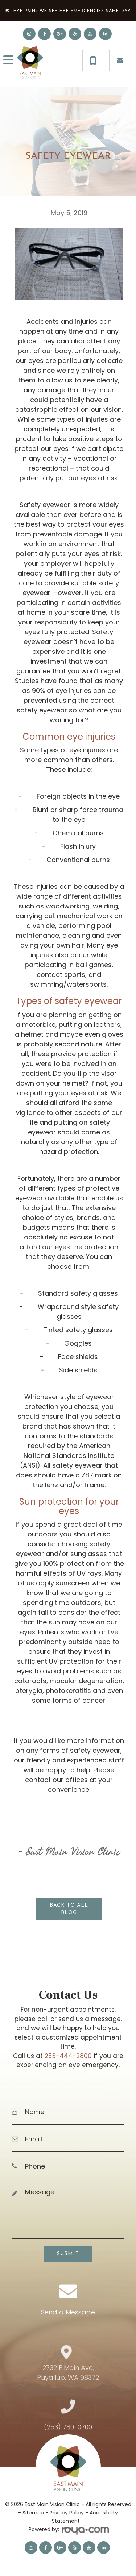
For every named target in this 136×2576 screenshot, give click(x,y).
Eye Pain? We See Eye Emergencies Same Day (72, 11)
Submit (68, 2254)
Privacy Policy (67, 2512)
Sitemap (33, 2512)
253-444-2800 (68, 2056)
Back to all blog (69, 1909)
